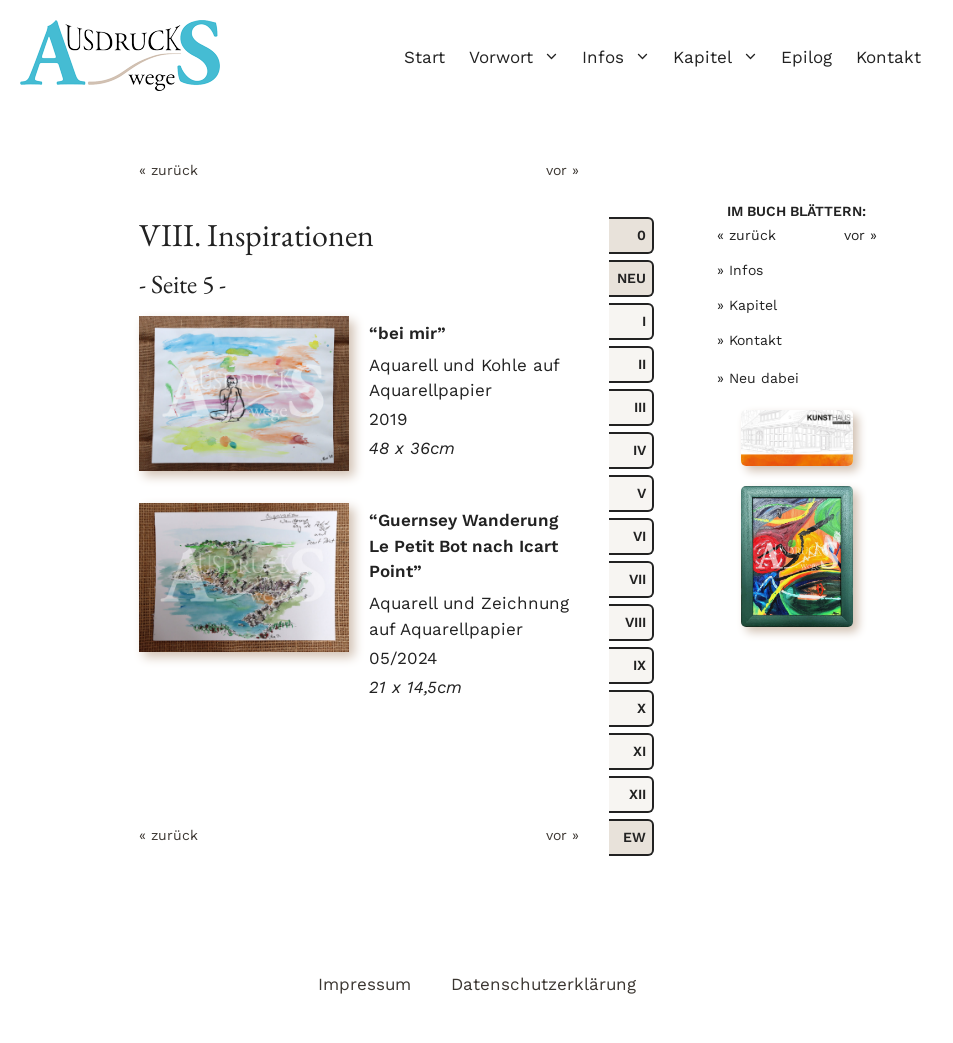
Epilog (806, 57)
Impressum (364, 984)
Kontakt (888, 57)
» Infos (740, 270)
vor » (562, 170)
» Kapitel (747, 305)
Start (424, 57)
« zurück (168, 170)
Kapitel (721, 57)
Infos (621, 57)
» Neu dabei (758, 378)
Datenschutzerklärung (543, 984)
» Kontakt (749, 340)
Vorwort (519, 57)
